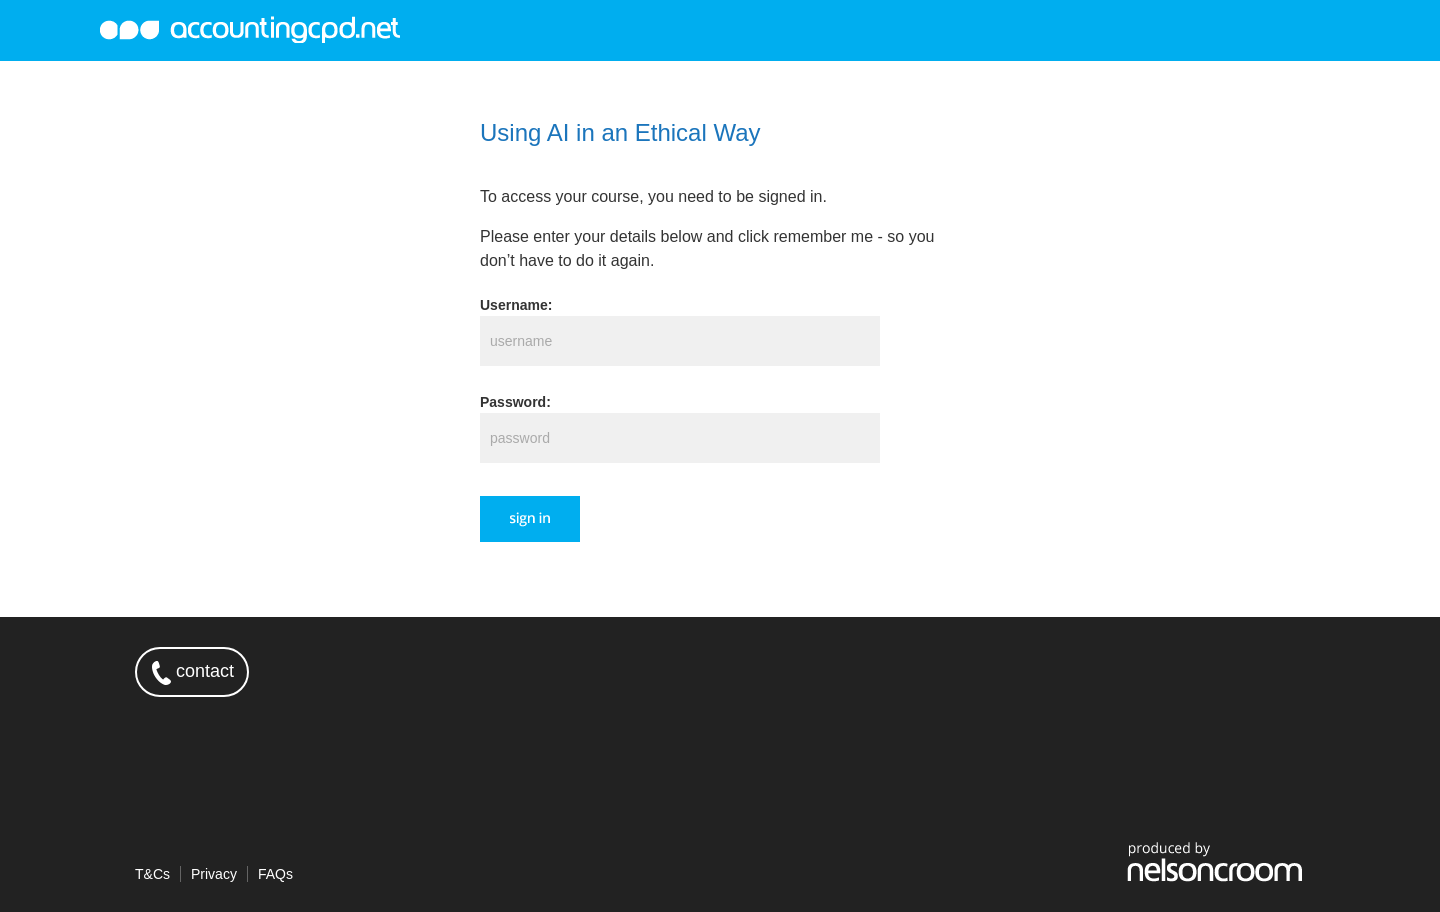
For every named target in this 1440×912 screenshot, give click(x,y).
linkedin (1280, 672)
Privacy (214, 874)
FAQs (275, 874)
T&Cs (152, 874)
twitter (1222, 672)
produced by (1215, 860)
